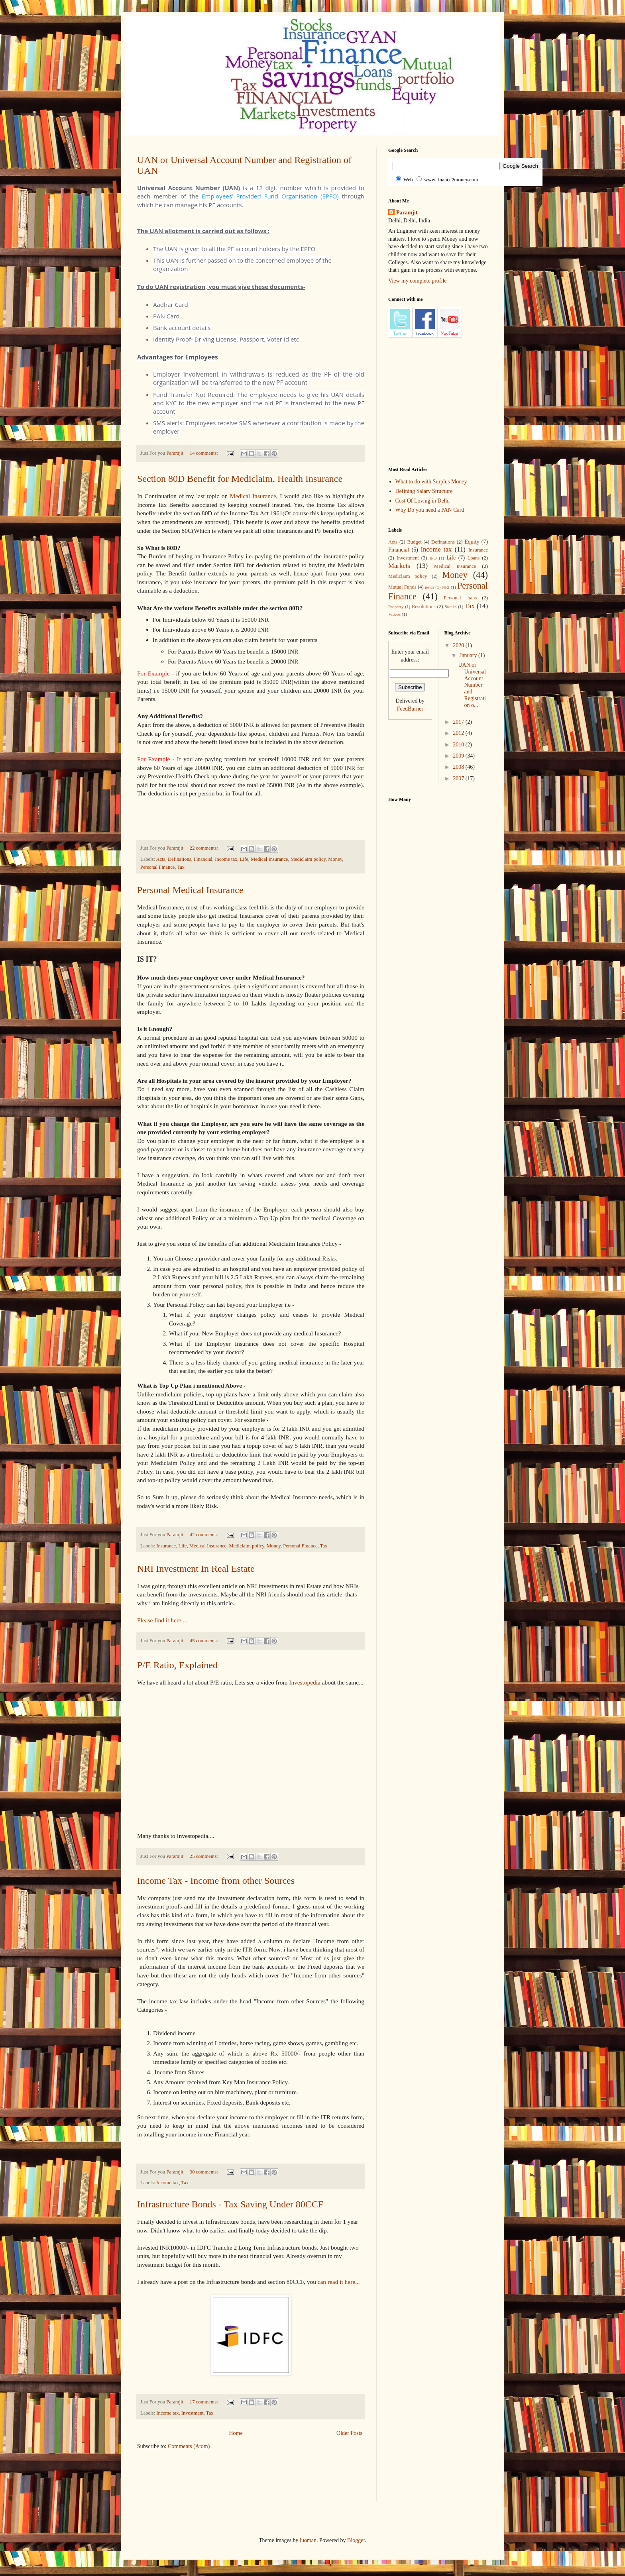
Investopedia (304, 1682)
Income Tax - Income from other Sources (216, 1880)
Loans (473, 558)
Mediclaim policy (308, 859)
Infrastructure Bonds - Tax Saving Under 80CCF (230, 2204)
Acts (160, 859)
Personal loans (460, 598)
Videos (394, 614)
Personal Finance (157, 867)
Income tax (226, 859)
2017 (459, 722)
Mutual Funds (402, 587)
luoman (308, 2540)
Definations (179, 859)
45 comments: (204, 1640)
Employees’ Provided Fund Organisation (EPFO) (270, 196)
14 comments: (204, 453)
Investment (192, 2413)
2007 (459, 778)
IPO (433, 558)
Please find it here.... (162, 1620)
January (469, 655)
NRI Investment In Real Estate (196, 1568)
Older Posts (349, 2433)
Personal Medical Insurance (190, 890)
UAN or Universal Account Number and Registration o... (471, 685)
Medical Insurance (253, 496)
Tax (181, 867)
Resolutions (423, 606)
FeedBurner (410, 709)
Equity (471, 542)
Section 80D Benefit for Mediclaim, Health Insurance (239, 478)
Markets (399, 565)
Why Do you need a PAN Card (429, 510)
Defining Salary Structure (424, 491)
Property (396, 606)
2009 (459, 756)
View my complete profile (417, 281)
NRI (445, 587)
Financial (203, 859)
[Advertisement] (282, 2480)
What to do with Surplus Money (431, 482)
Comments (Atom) (189, 2446)
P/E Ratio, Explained (177, 1665)
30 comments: (204, 2172)
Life (244, 859)
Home (235, 2433)
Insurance (166, 1546)
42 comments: (204, 1534)
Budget (414, 542)
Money (335, 859)
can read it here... (340, 2281)
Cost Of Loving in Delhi (422, 501)
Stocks (451, 606)
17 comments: (204, 2402)
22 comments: (204, 848)
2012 (459, 733)
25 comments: (204, 1856)
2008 (459, 767)
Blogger (356, 2540)
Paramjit (407, 213)
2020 (459, 645)
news (429, 587)
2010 (459, 745)
